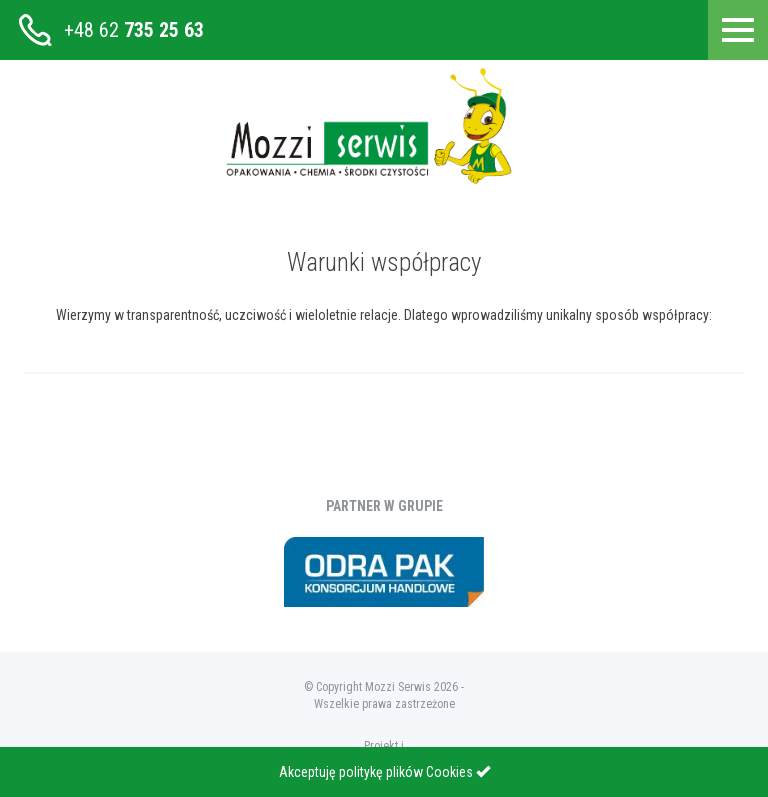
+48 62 (134, 30)
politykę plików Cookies (406, 772)
